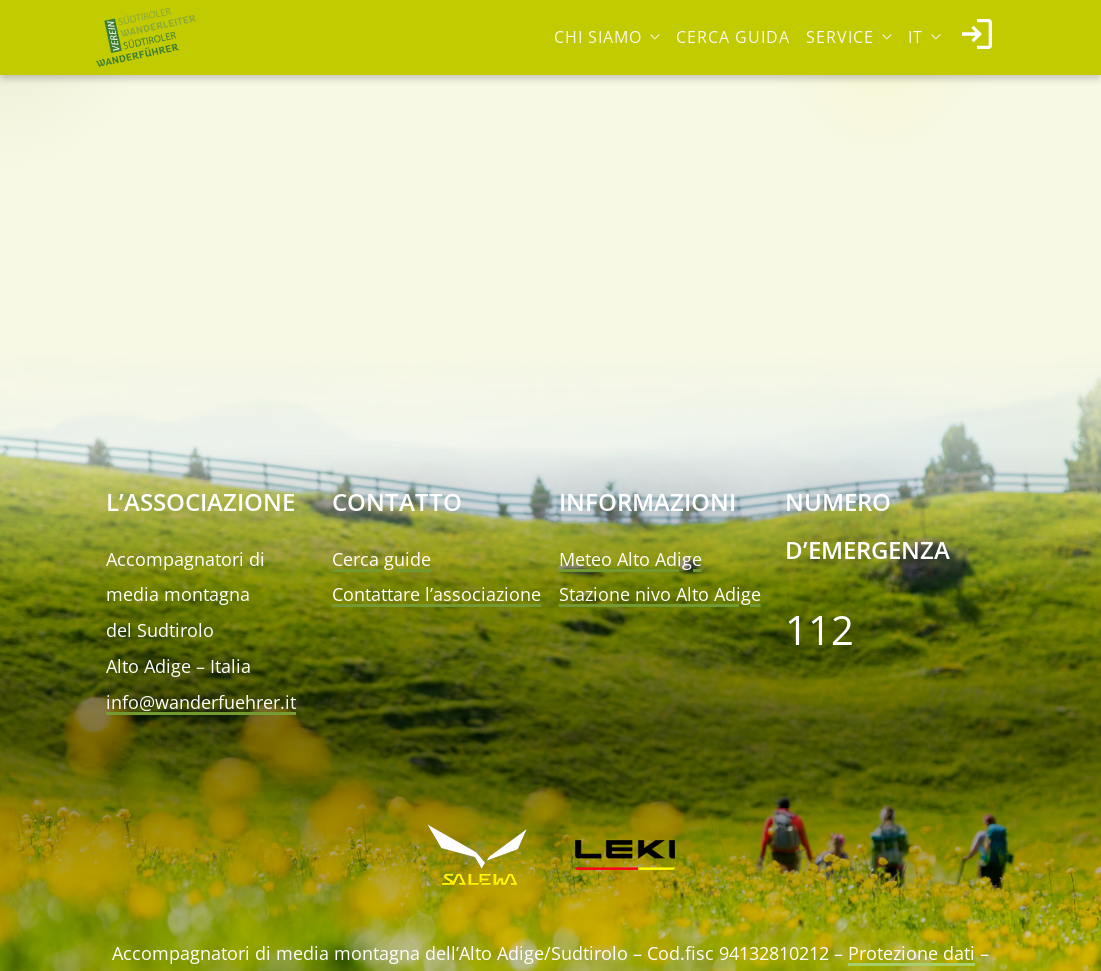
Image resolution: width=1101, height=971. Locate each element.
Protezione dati (911, 953)
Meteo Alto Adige (630, 559)
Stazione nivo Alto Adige (660, 594)
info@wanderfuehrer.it (201, 702)
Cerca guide (381, 559)
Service (840, 37)
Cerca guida (733, 37)
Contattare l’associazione (436, 594)
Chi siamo (598, 37)
